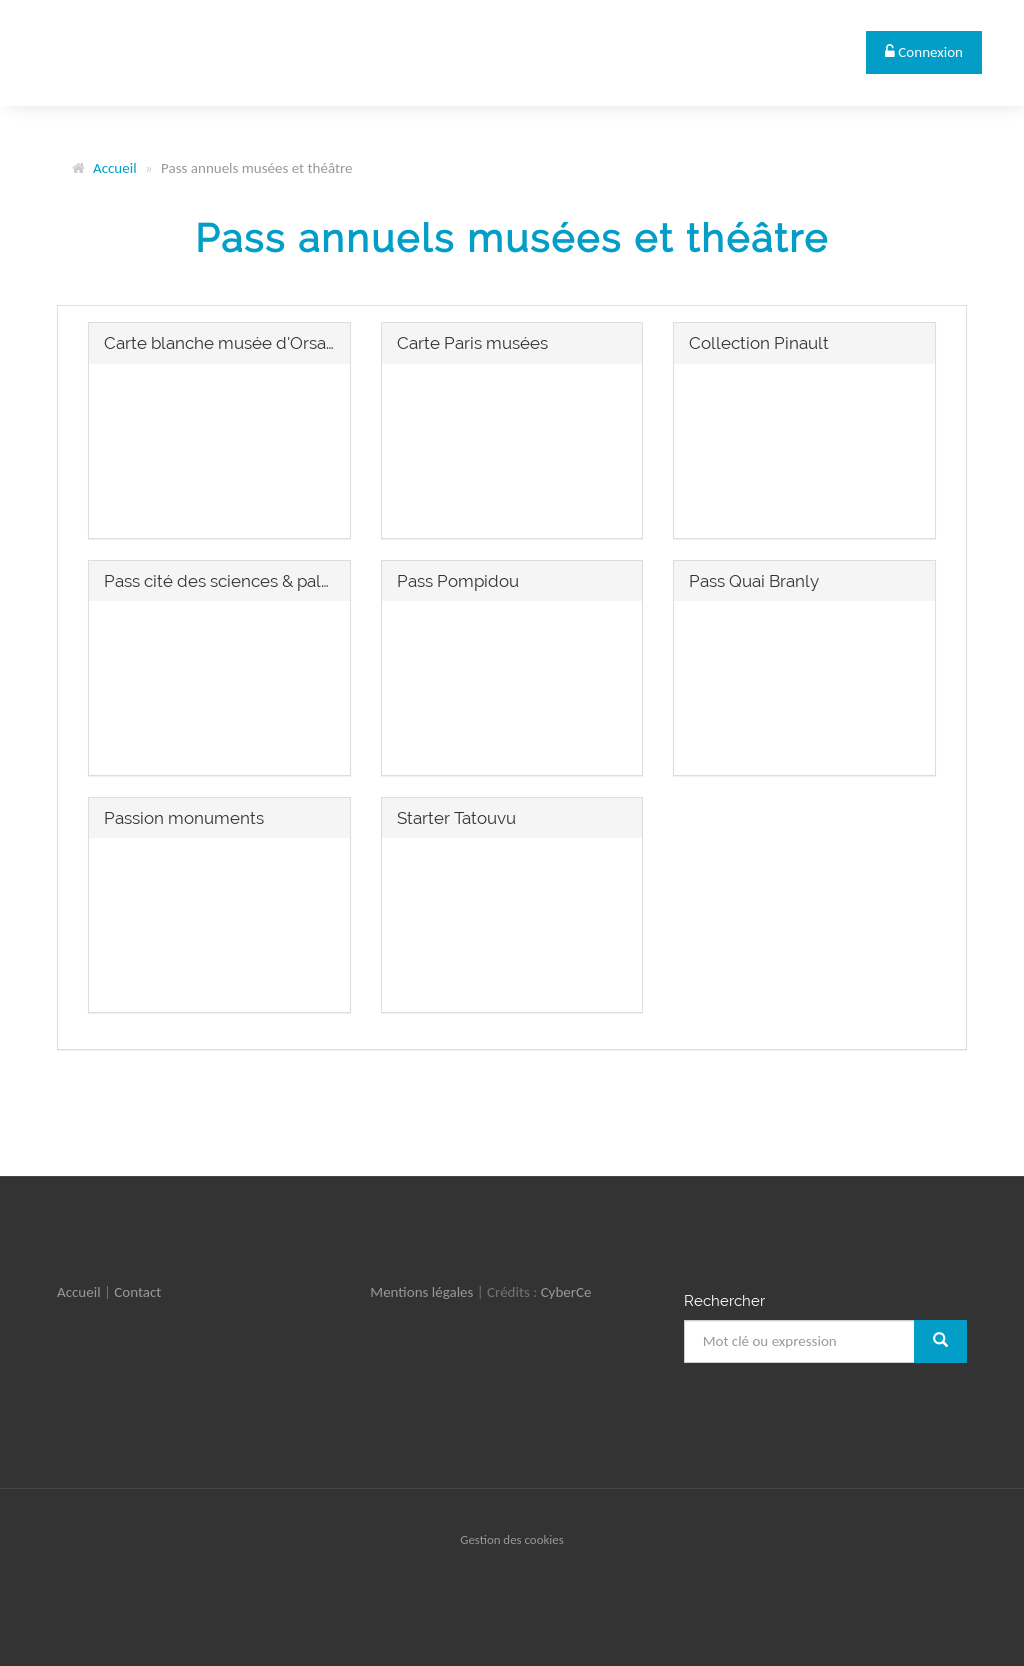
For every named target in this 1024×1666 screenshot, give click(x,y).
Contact (137, 1292)
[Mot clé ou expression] (799, 1341)
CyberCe (566, 1292)
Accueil (115, 168)
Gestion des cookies (511, 1539)
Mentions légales (421, 1292)
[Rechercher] (940, 1341)
